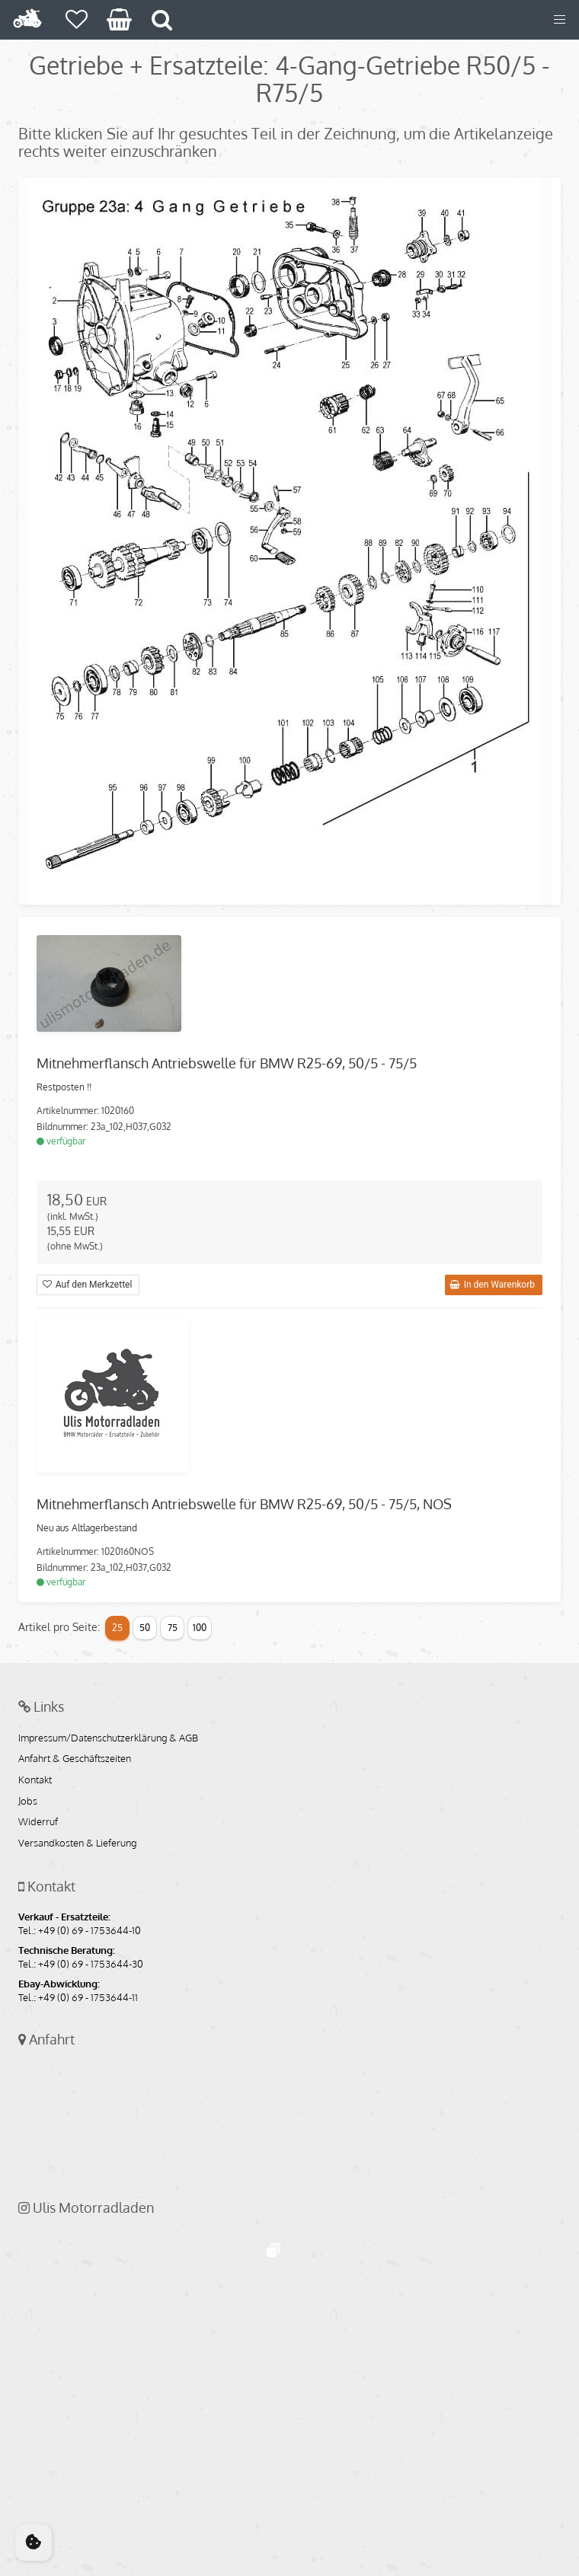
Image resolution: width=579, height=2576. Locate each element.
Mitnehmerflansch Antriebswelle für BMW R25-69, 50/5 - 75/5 (227, 1063)
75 (173, 1627)
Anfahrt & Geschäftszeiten (74, 1759)
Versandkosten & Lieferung (77, 1843)
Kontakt (35, 1780)
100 (199, 1627)
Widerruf (38, 1822)
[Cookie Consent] (33, 2542)
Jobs (27, 1801)
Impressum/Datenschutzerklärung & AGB (108, 1738)
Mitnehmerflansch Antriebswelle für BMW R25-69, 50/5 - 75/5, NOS (244, 1503)
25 (117, 1627)
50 (144, 1627)
